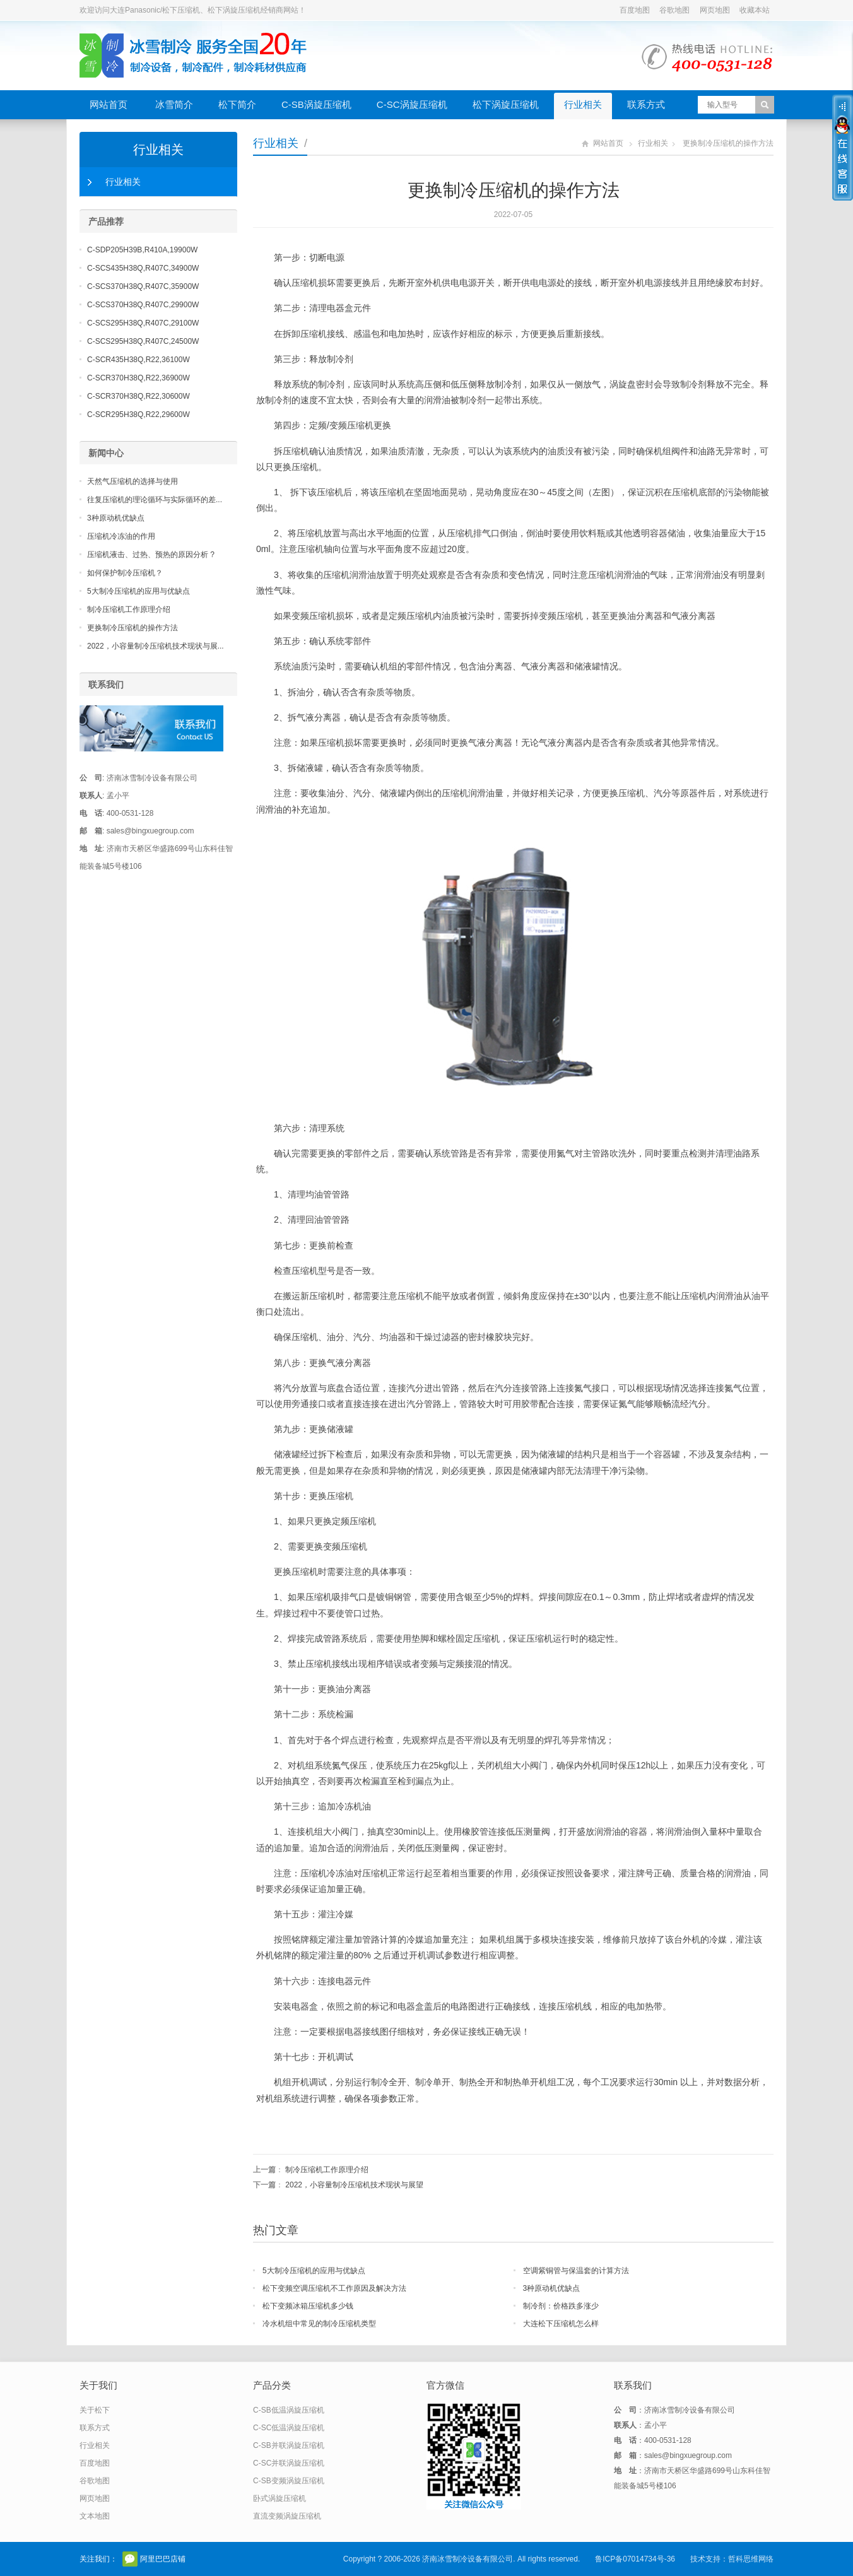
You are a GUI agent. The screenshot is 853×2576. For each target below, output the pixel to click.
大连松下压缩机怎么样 (561, 2323)
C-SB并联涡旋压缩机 (288, 2445)
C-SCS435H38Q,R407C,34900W (143, 268)
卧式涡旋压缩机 (279, 2498)
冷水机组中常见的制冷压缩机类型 (319, 2323)
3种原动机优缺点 (551, 2288)
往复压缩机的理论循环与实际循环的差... (154, 499)
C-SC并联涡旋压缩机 (288, 2463)
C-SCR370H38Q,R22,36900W (138, 377)
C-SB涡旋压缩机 (316, 104)
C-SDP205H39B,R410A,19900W (142, 249)
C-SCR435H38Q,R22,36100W (138, 359)
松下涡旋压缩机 (506, 104)
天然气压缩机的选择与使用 (132, 481)
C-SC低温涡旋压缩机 (288, 2427)
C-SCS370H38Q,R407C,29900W (143, 304)
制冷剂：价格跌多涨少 (561, 2306)
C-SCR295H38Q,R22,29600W (138, 414)
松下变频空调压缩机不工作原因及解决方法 (334, 2288)
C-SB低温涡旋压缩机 (288, 2410)
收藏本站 (754, 10)
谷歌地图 (674, 10)
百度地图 (635, 10)
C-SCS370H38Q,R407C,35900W (143, 286)
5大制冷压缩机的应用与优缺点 (313, 2270)
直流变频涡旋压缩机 (287, 2516)
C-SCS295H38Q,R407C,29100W (143, 323)
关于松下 (94, 2410)
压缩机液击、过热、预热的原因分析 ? (151, 554)
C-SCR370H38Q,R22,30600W (138, 396)
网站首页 (108, 104)
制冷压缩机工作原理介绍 (326, 2169)
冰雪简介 (174, 104)
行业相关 (583, 104)
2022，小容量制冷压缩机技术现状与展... (155, 646)
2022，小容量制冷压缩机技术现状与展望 (354, 2184)
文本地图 (94, 2516)
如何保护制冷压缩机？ (125, 572)
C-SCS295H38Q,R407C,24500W (143, 341)
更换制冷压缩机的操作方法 (132, 627)
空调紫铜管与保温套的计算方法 (576, 2270)
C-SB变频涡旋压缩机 (288, 2480)
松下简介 (237, 104)
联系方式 (646, 104)
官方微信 (130, 2559)
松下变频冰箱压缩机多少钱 (307, 2306)
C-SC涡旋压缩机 (412, 104)
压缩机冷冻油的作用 (121, 536)
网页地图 (715, 10)
